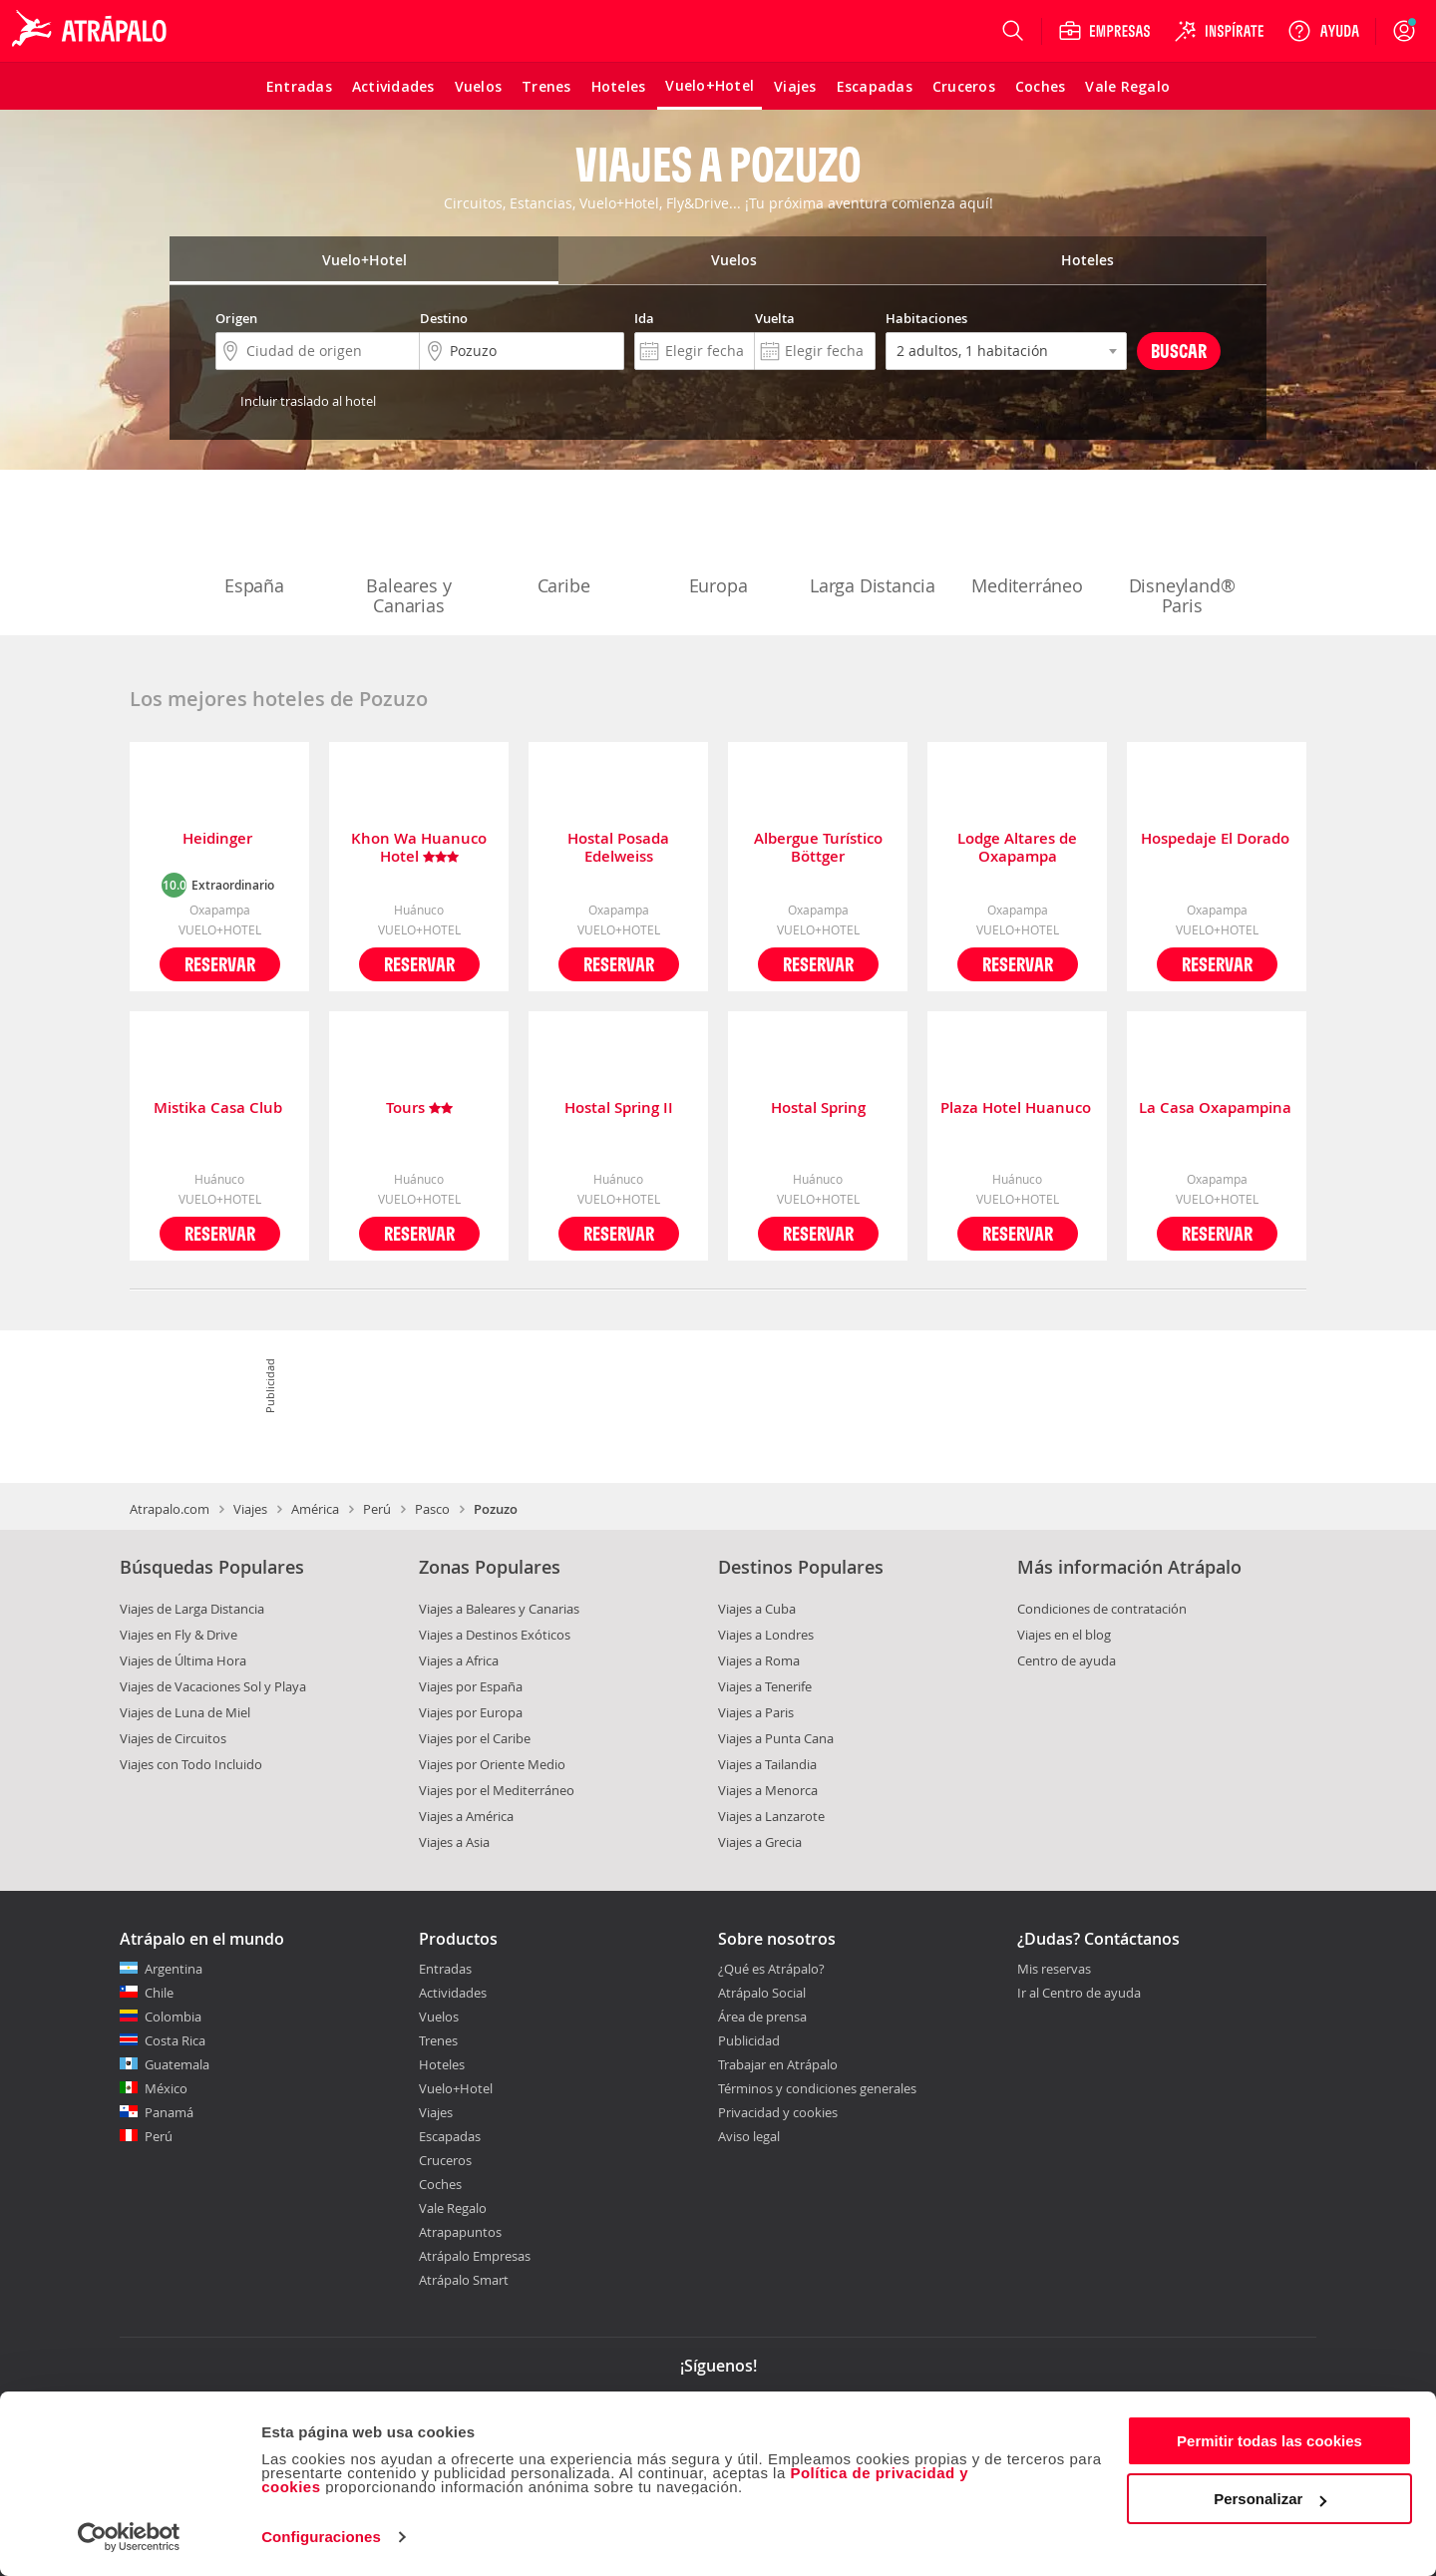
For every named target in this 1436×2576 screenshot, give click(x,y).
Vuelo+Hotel (456, 2088)
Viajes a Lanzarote (771, 1816)
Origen (236, 318)
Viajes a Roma (759, 1660)
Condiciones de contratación (1102, 1609)
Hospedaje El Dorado (1217, 839)
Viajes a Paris (756, 1712)
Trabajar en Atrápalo (778, 2064)
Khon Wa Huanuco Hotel (419, 848)
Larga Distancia (872, 544)
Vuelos (439, 2016)
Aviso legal (749, 2136)
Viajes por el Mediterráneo (496, 1790)
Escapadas (450, 2136)
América (315, 1509)
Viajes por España (471, 1686)
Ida (644, 318)
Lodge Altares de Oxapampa (1017, 848)
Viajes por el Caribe (475, 1738)
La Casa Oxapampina (1217, 1108)
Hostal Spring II (618, 1108)
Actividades (453, 1993)
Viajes (250, 1509)
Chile (159, 1993)
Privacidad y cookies (778, 2112)
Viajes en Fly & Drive (178, 1635)
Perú (377, 1509)
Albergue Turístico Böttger (818, 848)
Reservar (219, 963)
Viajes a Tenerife (765, 1686)
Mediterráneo (1027, 544)
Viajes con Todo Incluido (191, 1764)
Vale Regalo (453, 2208)
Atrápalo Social (762, 1993)
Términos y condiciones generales (817, 2088)
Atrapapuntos (460, 2232)
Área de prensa (762, 2016)
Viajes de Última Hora (183, 1660)
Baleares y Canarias (409, 554)
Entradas (445, 1969)
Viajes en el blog (1064, 1635)
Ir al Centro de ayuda (1079, 1994)
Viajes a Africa (459, 1660)
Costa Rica (175, 2040)
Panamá (169, 2112)
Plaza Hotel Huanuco (1017, 1108)
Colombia (173, 2016)
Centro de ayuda (1066, 1660)
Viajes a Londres (766, 1635)
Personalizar (1270, 2498)
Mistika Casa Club (220, 1108)
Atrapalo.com (169, 1509)
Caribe (563, 544)
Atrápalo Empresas (475, 2256)
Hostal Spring (818, 1108)
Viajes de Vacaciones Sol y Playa (213, 1686)
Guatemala (177, 2064)
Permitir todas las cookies (1269, 2440)
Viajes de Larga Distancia (192, 1609)
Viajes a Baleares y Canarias (499, 1609)
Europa (718, 544)
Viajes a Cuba (757, 1609)
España (254, 544)
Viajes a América (466, 1816)
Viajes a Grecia (760, 1842)
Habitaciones (926, 318)
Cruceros (445, 2160)
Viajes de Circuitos (173, 1738)
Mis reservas (1054, 1970)
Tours (419, 1108)
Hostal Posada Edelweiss (618, 848)
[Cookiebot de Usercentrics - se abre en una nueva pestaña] (129, 2537)
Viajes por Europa (471, 1712)
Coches (440, 2184)
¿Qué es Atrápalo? (771, 1969)
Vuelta (775, 318)
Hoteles (442, 2064)
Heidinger (219, 839)
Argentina (173, 1969)
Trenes (438, 2040)
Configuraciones (321, 2536)
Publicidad (749, 2040)
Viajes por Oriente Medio (492, 1764)
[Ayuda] (1323, 31)
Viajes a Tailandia (767, 1764)
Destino (444, 318)
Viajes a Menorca (768, 1790)
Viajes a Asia (454, 1842)
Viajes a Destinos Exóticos (494, 1635)
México (166, 2088)
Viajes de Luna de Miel (185, 1712)
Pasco (432, 1509)
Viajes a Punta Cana (776, 1738)
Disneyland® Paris (1182, 554)
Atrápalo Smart (464, 2280)
